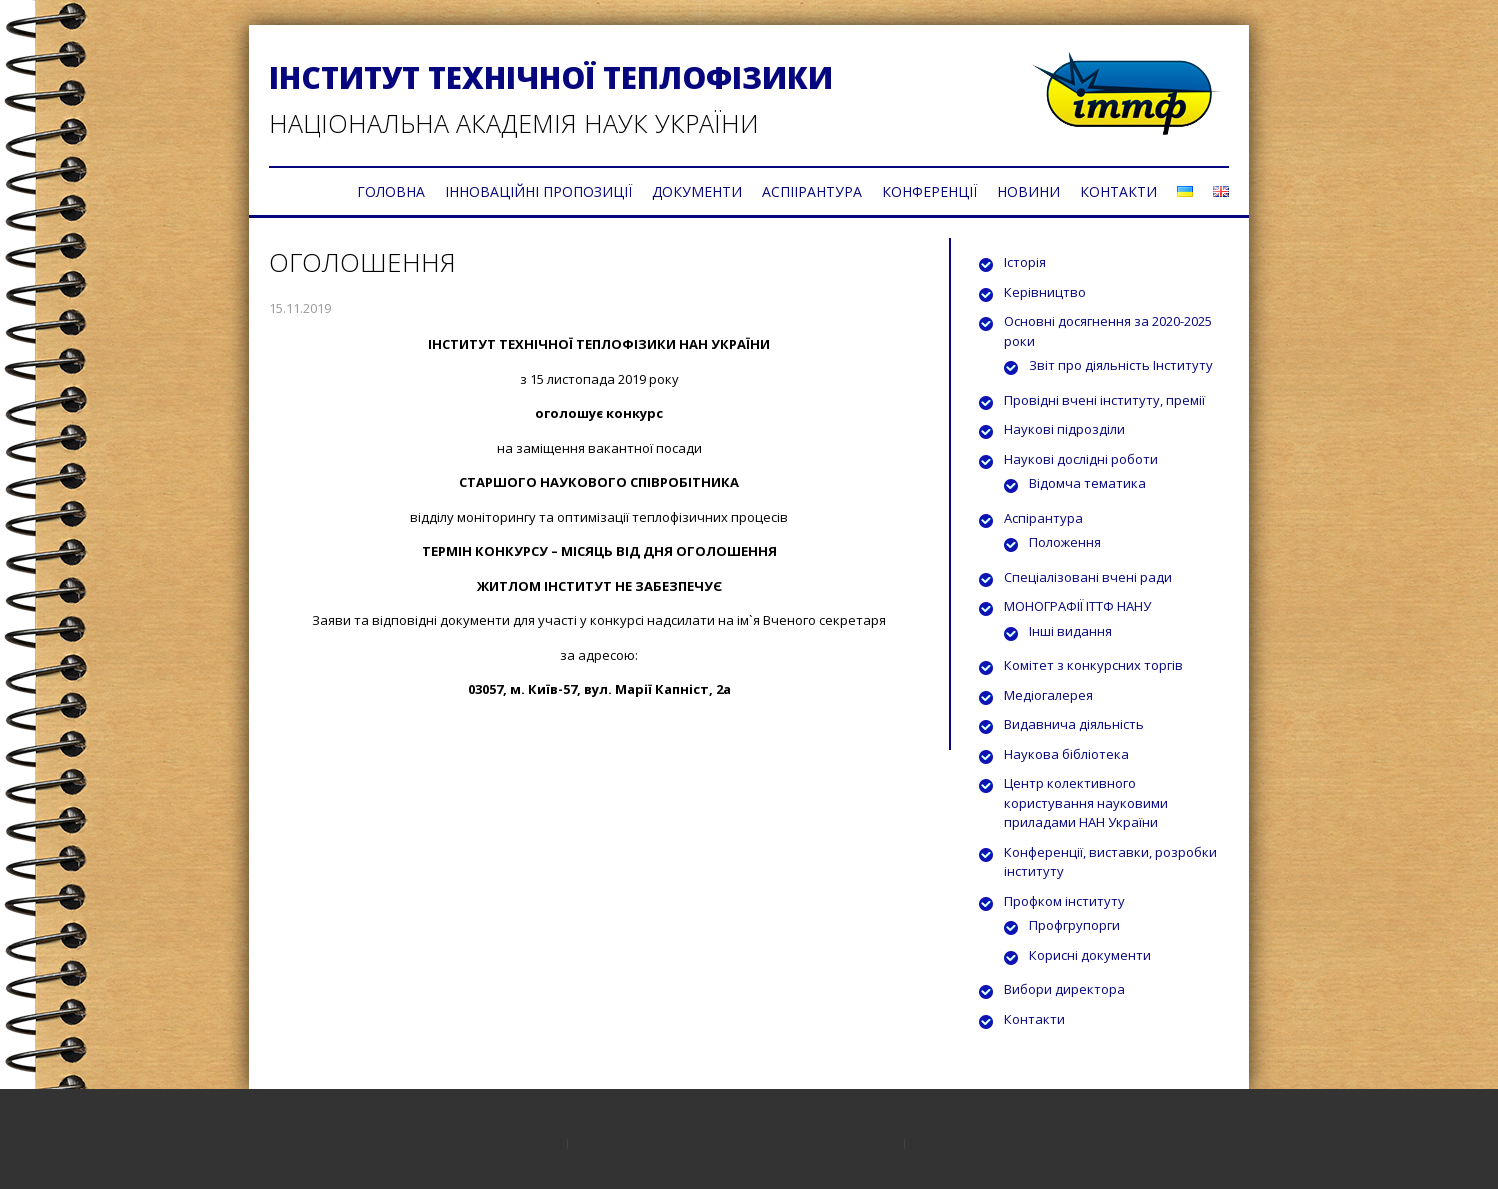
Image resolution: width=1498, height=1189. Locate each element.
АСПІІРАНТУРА (812, 191)
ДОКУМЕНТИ (697, 191)
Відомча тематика (1087, 483)
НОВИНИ (1028, 191)
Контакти (1034, 1019)
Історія (1025, 262)
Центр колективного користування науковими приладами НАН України (1086, 802)
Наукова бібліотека (1066, 754)
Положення (1065, 542)
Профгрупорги (1074, 925)
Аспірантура (1043, 518)
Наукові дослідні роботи (1081, 459)
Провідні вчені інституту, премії (1104, 400)
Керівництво (1045, 292)
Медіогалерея (1048, 695)
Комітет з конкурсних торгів (1093, 665)
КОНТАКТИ (1118, 191)
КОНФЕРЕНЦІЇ (929, 191)
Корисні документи (1090, 955)
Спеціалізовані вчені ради (1088, 577)
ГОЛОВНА (391, 191)
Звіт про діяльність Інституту (1121, 365)
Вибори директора (1064, 989)
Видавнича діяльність (1074, 724)
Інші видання (1070, 631)
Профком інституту (1064, 901)
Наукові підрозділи (1064, 429)
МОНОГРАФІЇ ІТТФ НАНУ (1077, 606)
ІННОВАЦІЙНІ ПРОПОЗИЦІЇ (538, 191)
